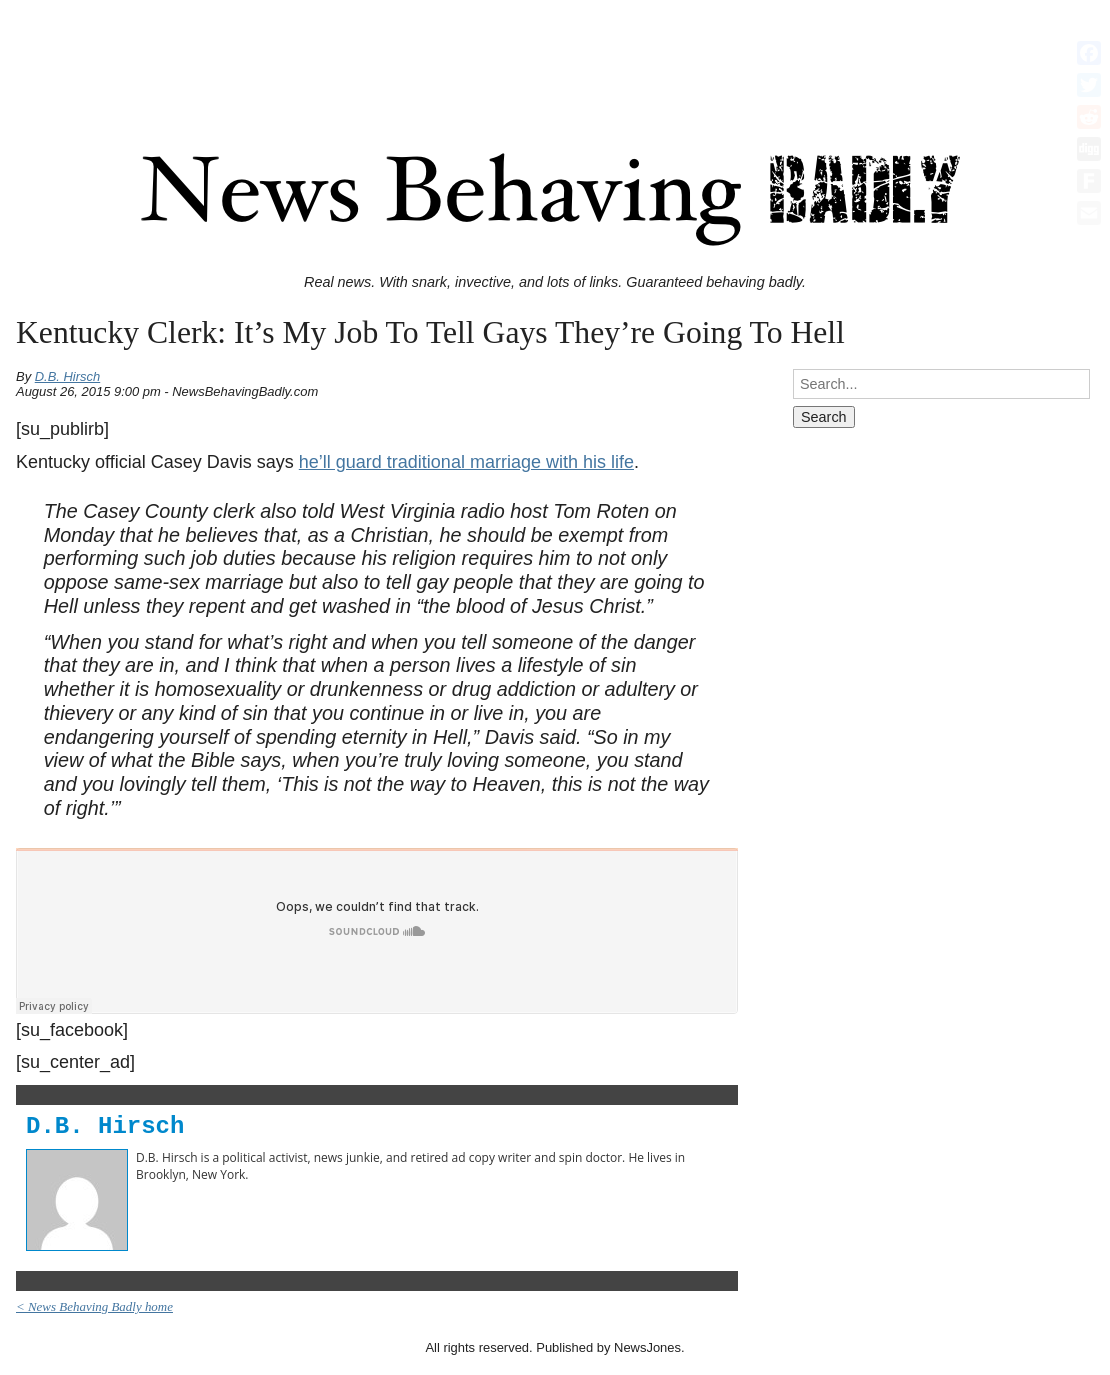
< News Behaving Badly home (94, 1306)
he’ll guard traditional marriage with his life (466, 462)
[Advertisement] (555, 53)
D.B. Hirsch (68, 376)
